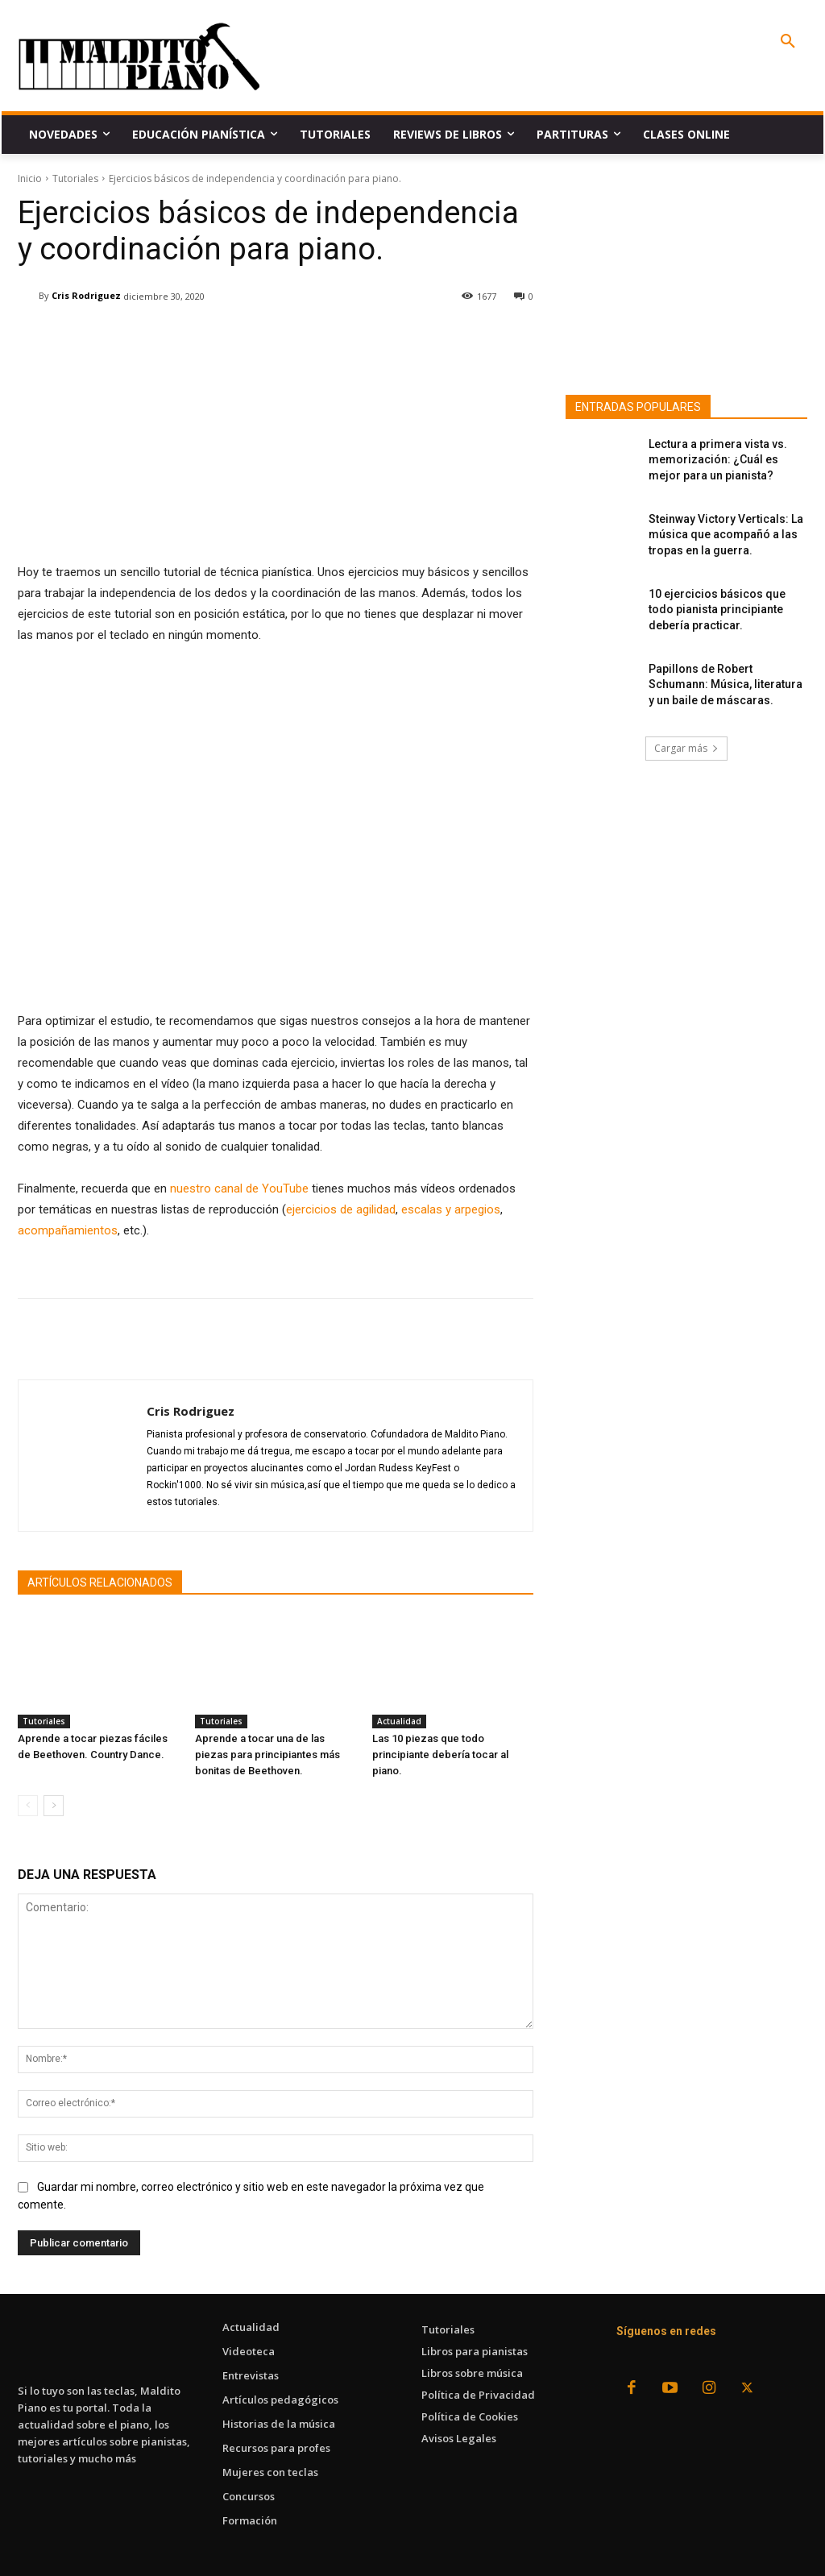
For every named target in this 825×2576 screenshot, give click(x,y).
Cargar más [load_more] (686, 748)
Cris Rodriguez (86, 295)
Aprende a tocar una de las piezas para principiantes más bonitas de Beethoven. (267, 1754)
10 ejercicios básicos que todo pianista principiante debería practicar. (717, 609)
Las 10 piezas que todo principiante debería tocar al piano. (440, 1754)
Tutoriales (75, 178)
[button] (788, 42)
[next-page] (54, 1805)
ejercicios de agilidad (341, 1209)
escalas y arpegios (450, 1209)
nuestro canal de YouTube (239, 1188)
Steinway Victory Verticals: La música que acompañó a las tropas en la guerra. (726, 534)
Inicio (30, 178)
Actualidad (399, 1721)
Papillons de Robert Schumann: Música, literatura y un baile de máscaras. (725, 684)
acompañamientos (68, 1230)
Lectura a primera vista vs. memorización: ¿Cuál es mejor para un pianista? (718, 460)
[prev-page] (28, 1805)
